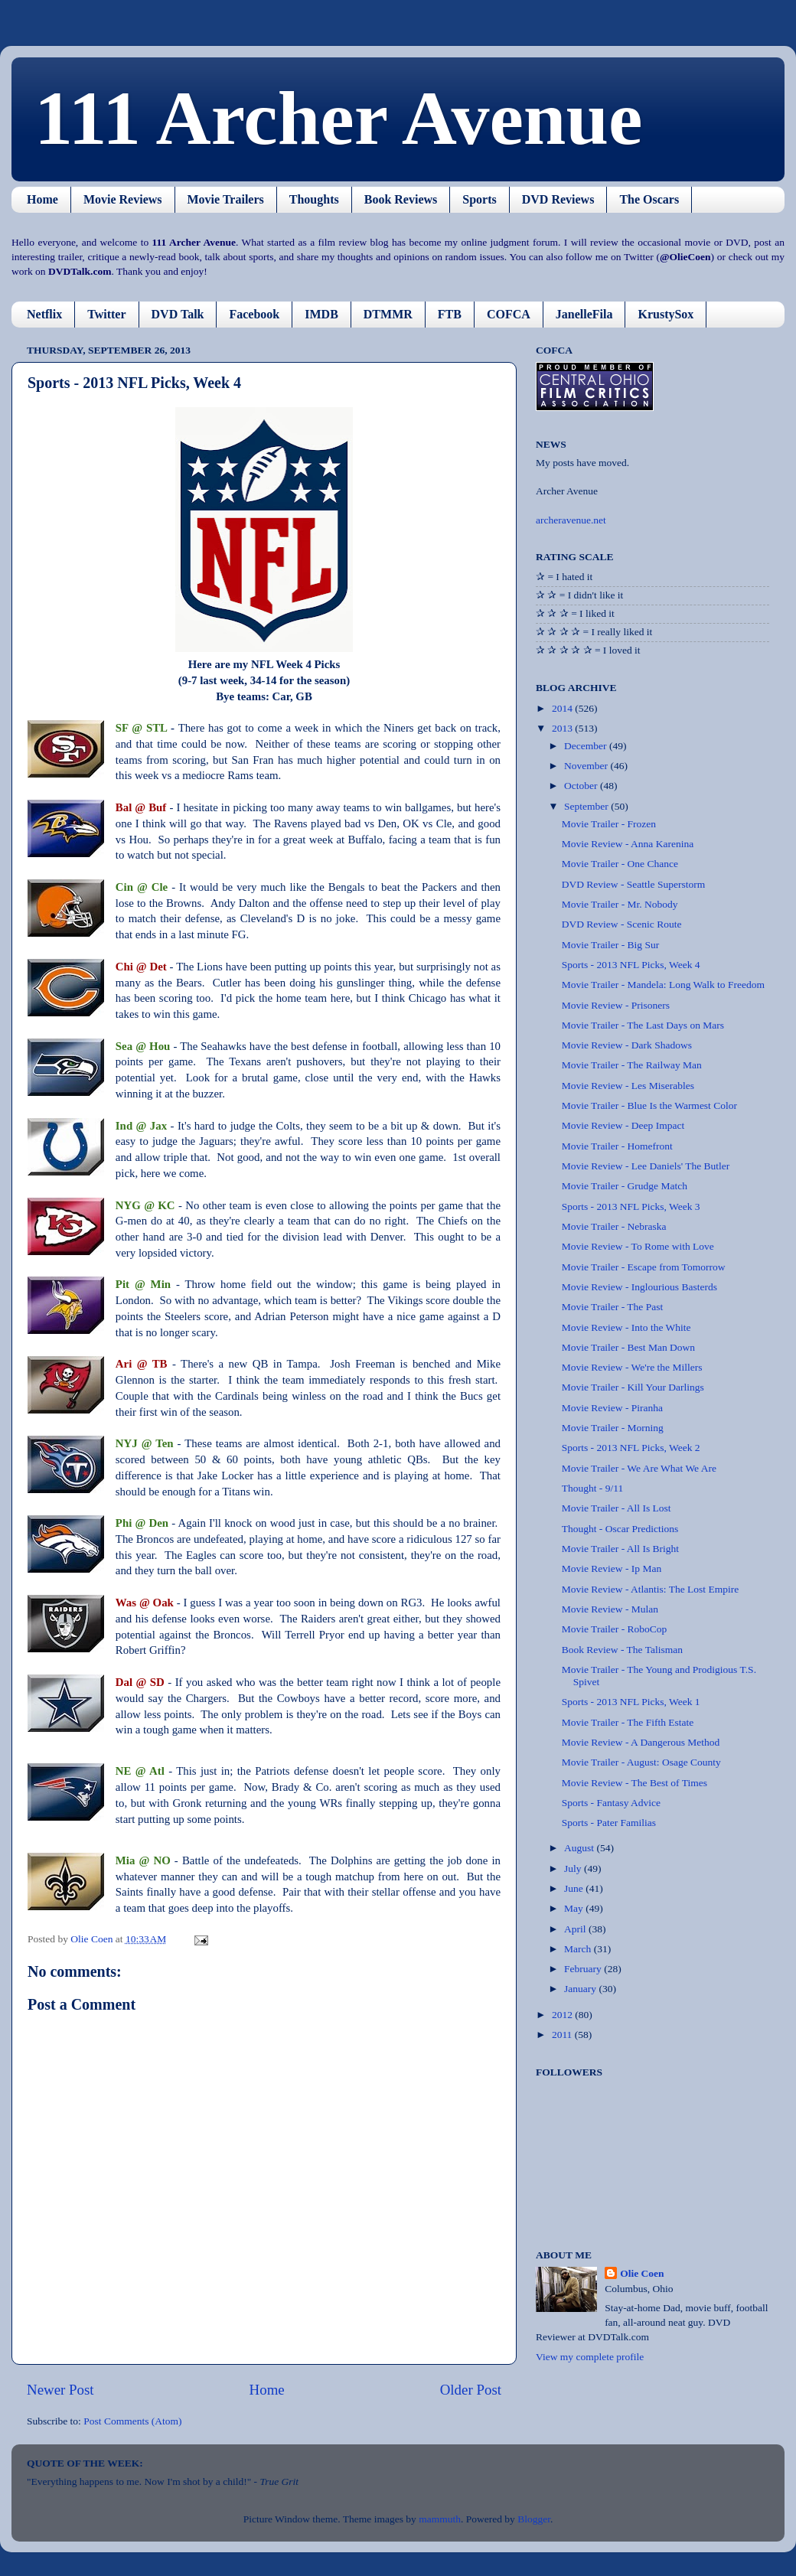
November (587, 765)
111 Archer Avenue (338, 118)
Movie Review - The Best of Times (634, 1783)
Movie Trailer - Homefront (617, 1146)
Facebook (254, 314)
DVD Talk (178, 314)
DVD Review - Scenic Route (622, 924)
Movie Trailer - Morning (613, 1427)
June (575, 1888)
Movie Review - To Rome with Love (638, 1246)
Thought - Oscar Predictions (620, 1528)
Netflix (44, 314)
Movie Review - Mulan (610, 1609)
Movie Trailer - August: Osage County (641, 1762)
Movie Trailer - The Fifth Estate (628, 1722)
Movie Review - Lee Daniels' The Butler (646, 1166)
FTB (450, 314)
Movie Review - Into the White (626, 1327)
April (576, 1929)
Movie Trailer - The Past (613, 1306)
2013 (563, 728)
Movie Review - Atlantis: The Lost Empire (650, 1589)
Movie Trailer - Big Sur (611, 945)
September (587, 806)
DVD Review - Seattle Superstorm (633, 884)
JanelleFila (584, 314)
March (579, 1949)
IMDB (321, 314)
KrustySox (665, 314)
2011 (563, 2034)
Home (42, 199)
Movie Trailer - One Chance (620, 863)
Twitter (106, 314)
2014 (563, 708)
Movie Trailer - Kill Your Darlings (633, 1387)
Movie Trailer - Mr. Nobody (620, 904)
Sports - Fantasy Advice (611, 1802)
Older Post (470, 2390)
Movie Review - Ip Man (611, 1568)
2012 (563, 2014)
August (580, 1848)
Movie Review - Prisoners (616, 1005)
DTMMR (388, 314)
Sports (479, 199)
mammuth (440, 2519)
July (574, 1868)
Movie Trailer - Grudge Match (624, 1186)
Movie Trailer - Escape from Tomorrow (644, 1267)
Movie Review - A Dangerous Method (641, 1742)
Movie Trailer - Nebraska (614, 1226)
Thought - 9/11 (593, 1488)
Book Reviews (401, 199)
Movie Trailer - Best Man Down (628, 1347)
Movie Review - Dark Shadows (627, 1045)
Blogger (533, 2519)
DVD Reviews (558, 199)
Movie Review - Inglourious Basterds (639, 1287)
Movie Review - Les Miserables (628, 1085)
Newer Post (60, 2390)
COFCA (508, 314)
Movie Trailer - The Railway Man (632, 1065)
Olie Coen (642, 2273)
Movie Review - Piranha (612, 1408)
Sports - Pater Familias (609, 1822)
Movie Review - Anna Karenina (627, 843)
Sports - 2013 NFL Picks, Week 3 (631, 1206)
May (575, 1908)
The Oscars (649, 199)
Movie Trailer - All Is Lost (616, 1508)
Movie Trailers (226, 199)
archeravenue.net (571, 520)
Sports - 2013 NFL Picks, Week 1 (631, 1701)
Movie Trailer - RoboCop (614, 1629)
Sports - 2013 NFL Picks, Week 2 (631, 1447)
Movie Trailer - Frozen (609, 824)
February (584, 1968)
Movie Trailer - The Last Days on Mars (643, 1025)
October (582, 785)
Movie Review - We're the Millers (632, 1367)
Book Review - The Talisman (622, 1649)
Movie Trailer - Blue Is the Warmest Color (649, 1105)
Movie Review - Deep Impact (623, 1125)
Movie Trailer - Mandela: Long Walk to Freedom (663, 984)
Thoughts (314, 199)
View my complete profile (590, 2356)
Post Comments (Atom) (132, 2421)
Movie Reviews (122, 199)
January (581, 1988)
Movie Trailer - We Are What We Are (639, 1468)
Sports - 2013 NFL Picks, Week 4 (631, 964)
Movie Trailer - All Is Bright (620, 1548)
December (586, 746)
